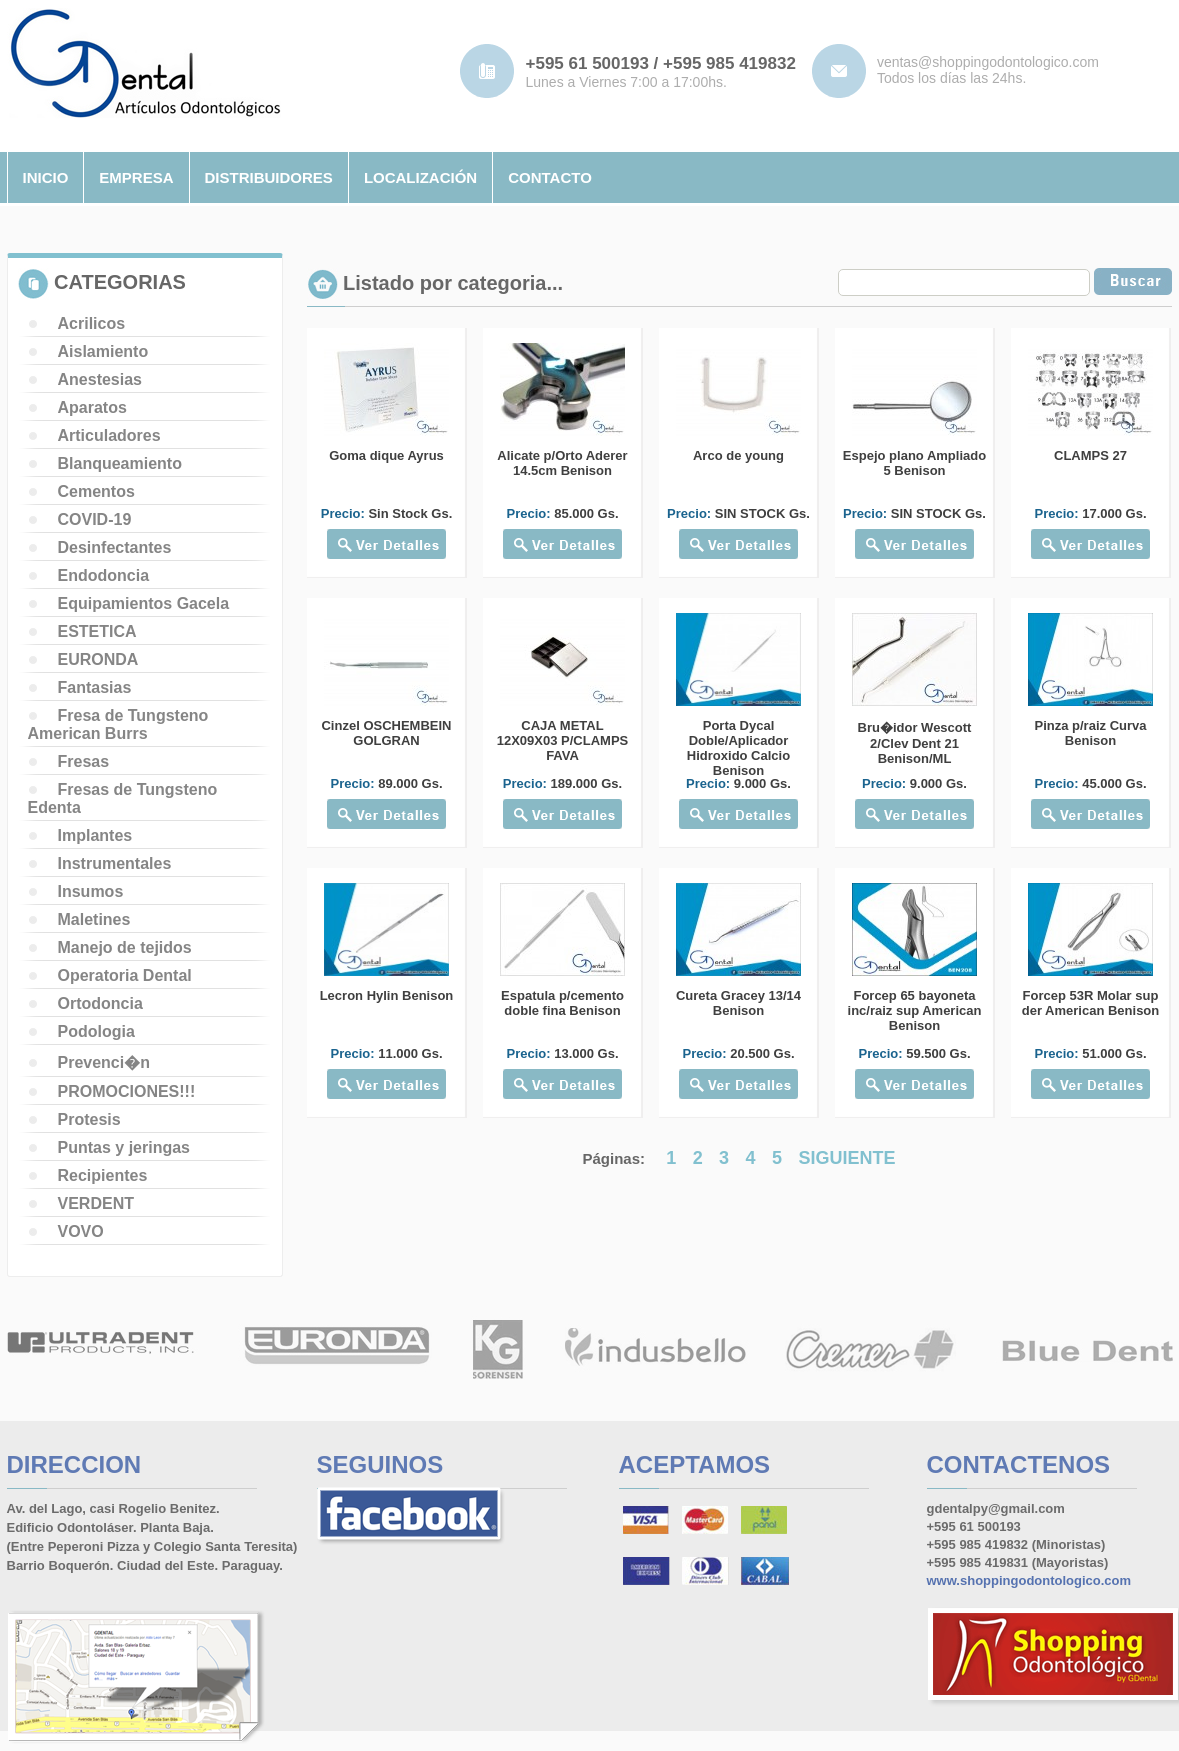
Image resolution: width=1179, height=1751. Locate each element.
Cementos (96, 491)
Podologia (96, 1031)
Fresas (84, 761)
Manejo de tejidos (125, 947)
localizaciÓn (420, 177)
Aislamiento (103, 351)
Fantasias (95, 687)
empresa (136, 177)
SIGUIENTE (847, 1158)
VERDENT (96, 1203)
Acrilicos (92, 323)
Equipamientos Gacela (144, 603)
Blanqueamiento (120, 463)
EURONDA (98, 659)
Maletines (94, 919)
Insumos (91, 891)
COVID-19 (95, 519)
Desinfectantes (115, 547)
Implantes (95, 835)
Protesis (89, 1119)
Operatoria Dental (125, 975)
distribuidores (269, 177)
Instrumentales (115, 863)
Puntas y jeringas (124, 1147)
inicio (46, 177)
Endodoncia (104, 575)
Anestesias (100, 379)
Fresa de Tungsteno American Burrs (118, 724)
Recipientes (103, 1175)
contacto (550, 177)
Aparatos (92, 407)
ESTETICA (97, 631)
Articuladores (109, 435)
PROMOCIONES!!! (127, 1091)
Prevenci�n (104, 1062)
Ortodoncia (100, 1003)
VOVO (81, 1231)
